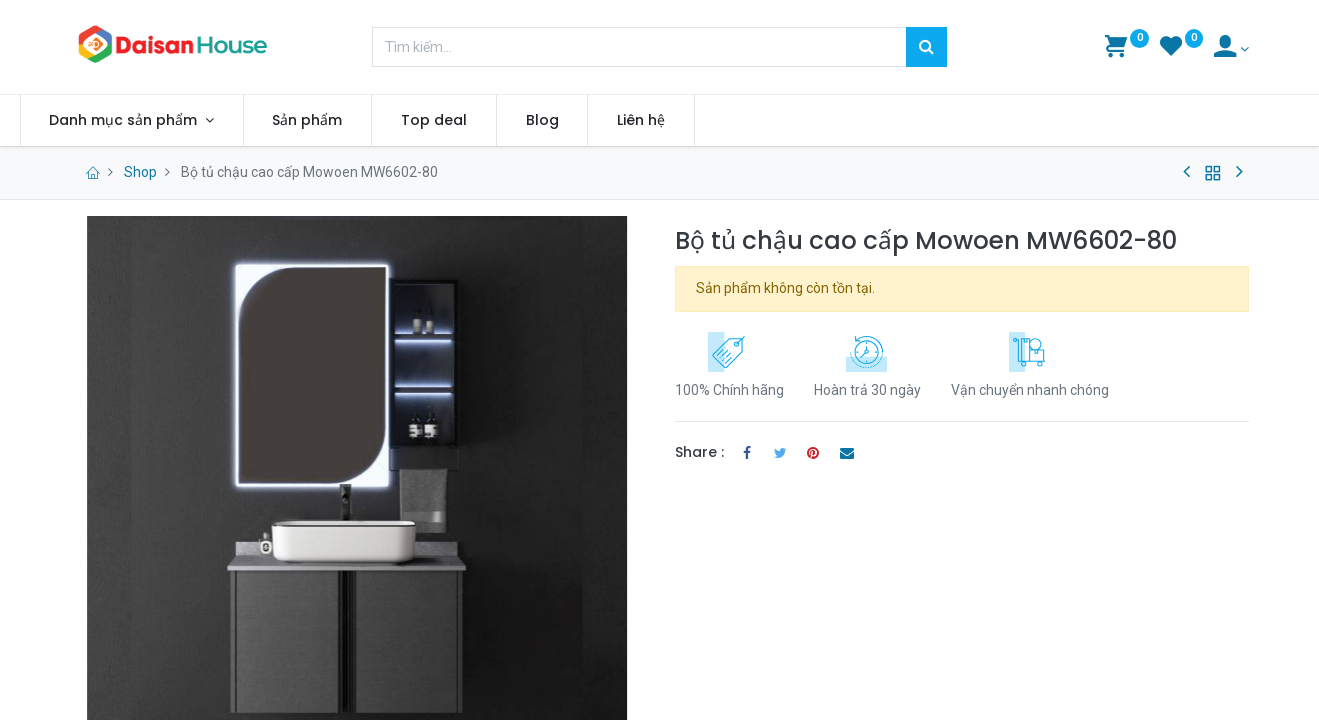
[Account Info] (1231, 49)
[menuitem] (358, 121)
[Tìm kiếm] (926, 47)
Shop (140, 172)
